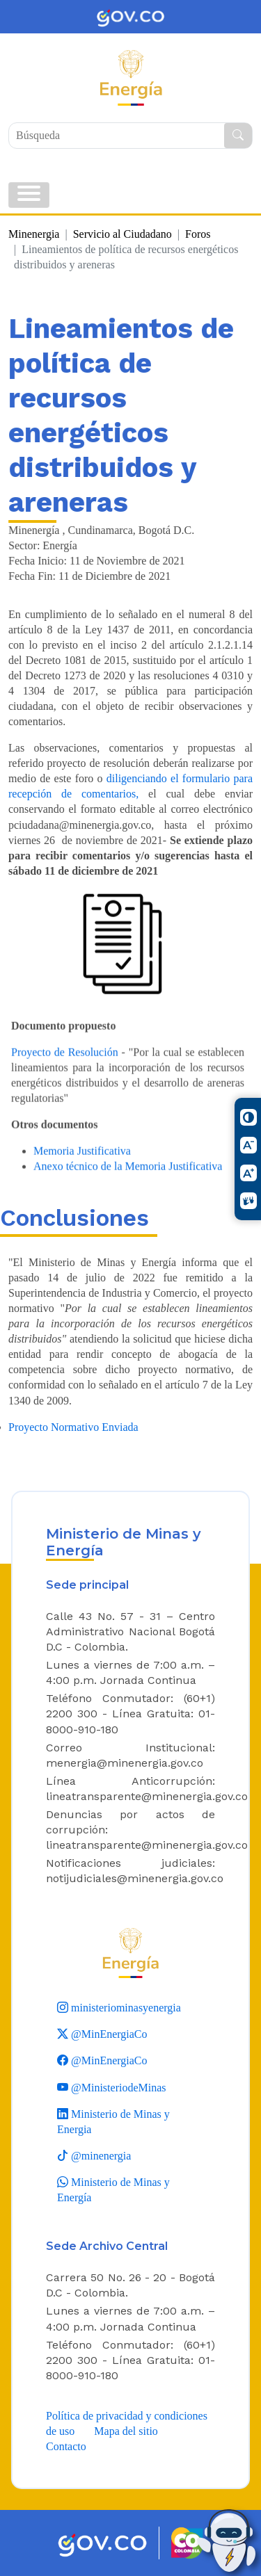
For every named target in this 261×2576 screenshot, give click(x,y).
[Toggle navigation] (28, 195)
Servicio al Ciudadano (122, 234)
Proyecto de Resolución (64, 1070)
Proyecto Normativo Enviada (73, 1427)
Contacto (66, 2446)
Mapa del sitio (126, 2431)
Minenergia (33, 234)
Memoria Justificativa (82, 1170)
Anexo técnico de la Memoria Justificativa (127, 1185)
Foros (197, 234)
